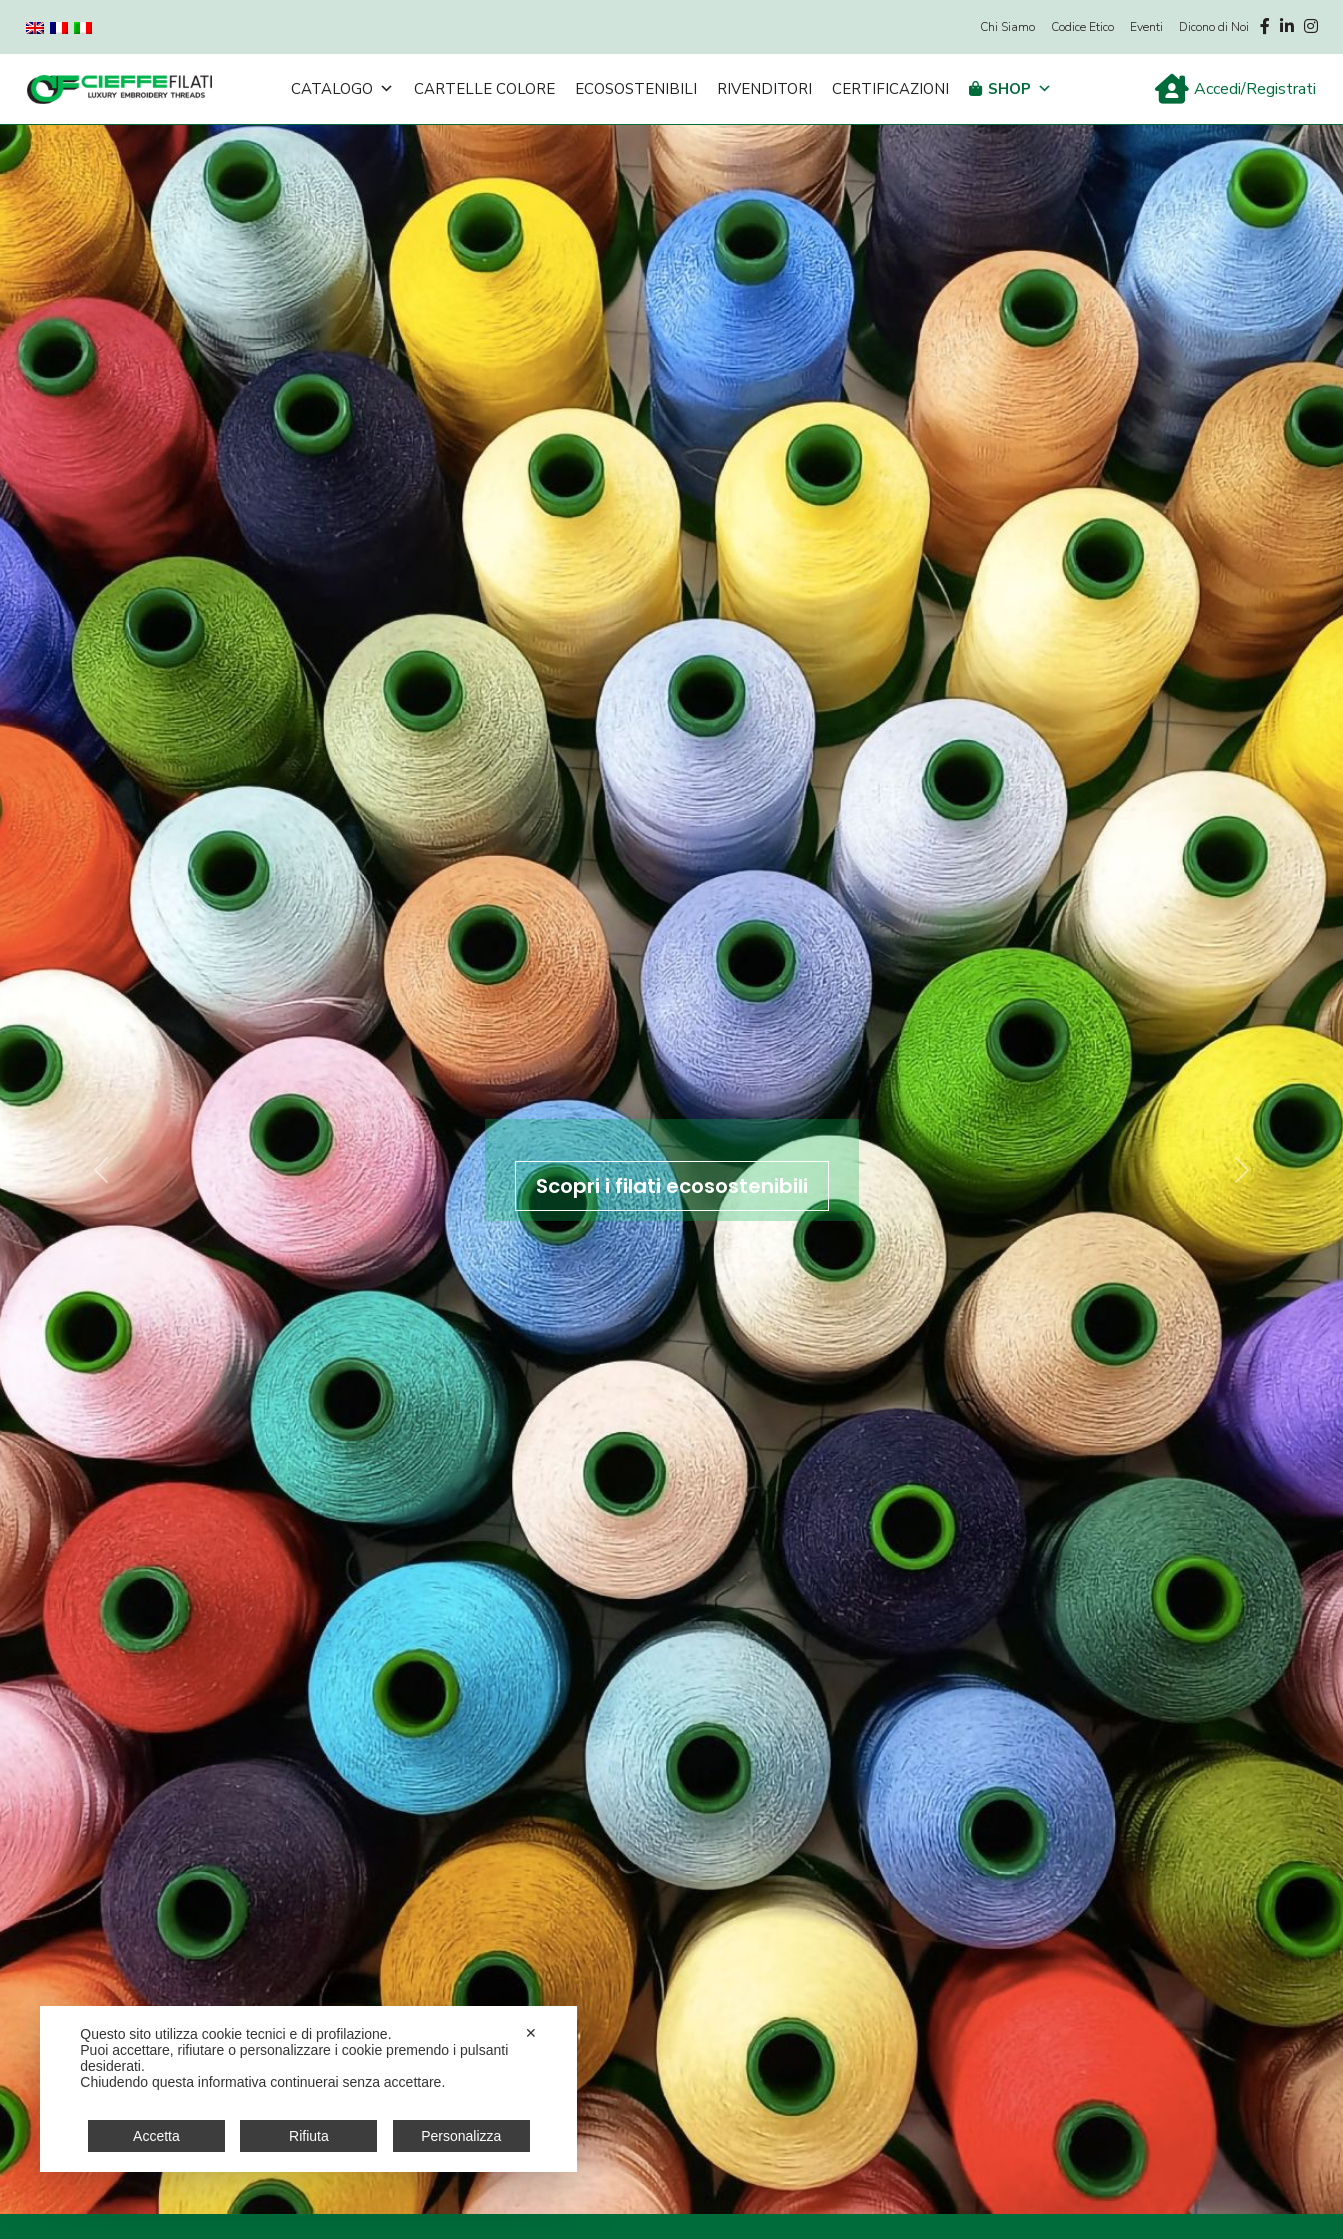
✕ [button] (531, 2033)
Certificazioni (890, 89)
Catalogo (342, 89)
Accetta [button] (156, 2136)
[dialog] (308, 2089)
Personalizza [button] (461, 2136)
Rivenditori (764, 89)
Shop (1020, 89)
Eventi (1146, 27)
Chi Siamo (1007, 27)
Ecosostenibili (636, 89)
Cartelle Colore (484, 89)
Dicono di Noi (1214, 27)
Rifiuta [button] (309, 2136)
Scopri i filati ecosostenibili (672, 1186)
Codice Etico (1082, 27)
